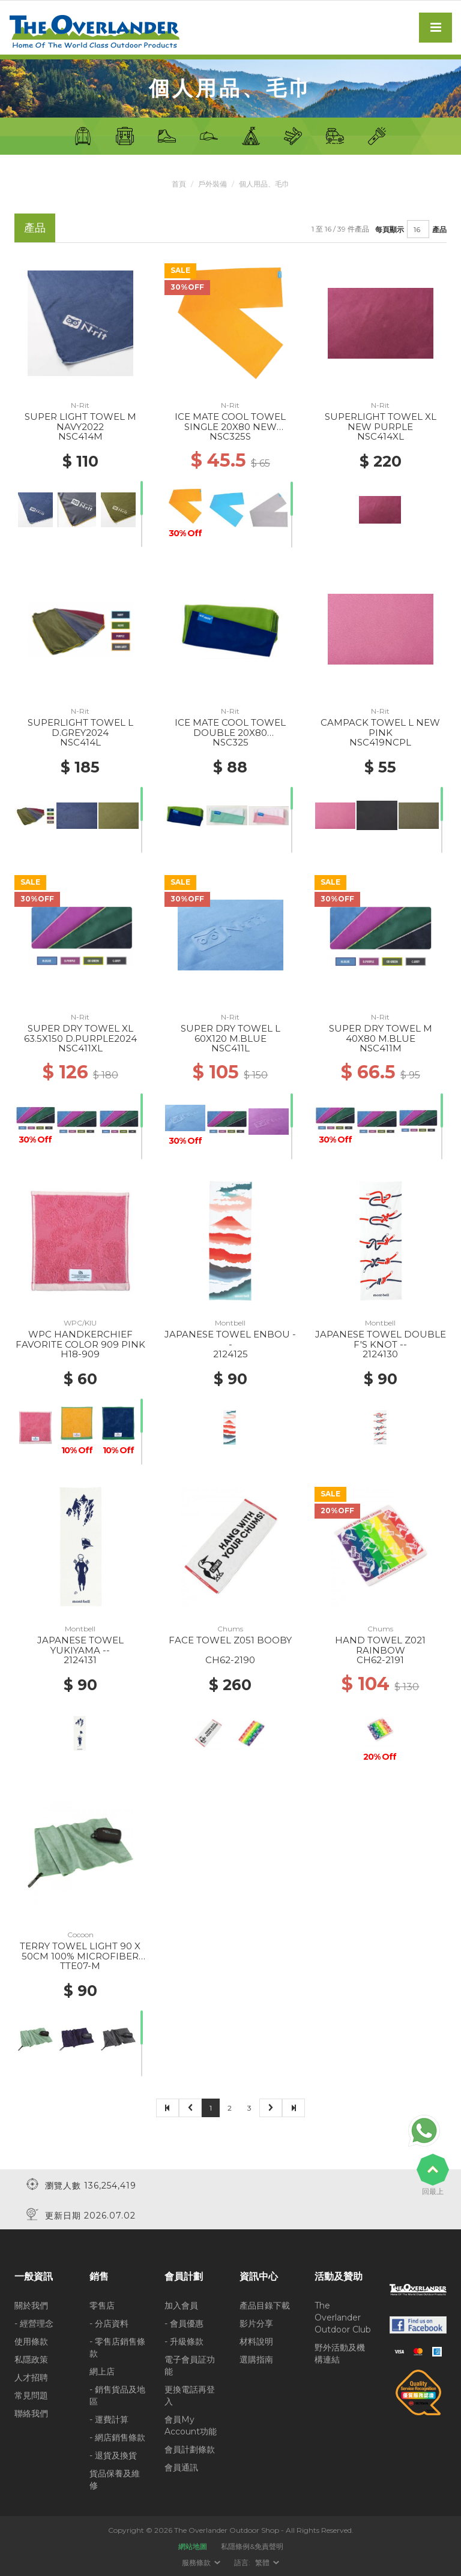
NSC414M (80, 436)
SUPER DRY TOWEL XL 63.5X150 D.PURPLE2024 (80, 1033)
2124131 (80, 1660)
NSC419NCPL (380, 742)
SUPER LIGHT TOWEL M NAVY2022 (80, 421)
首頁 (179, 183)
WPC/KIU (80, 1322)
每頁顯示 (389, 228)
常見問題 (31, 2394)
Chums (230, 1628)
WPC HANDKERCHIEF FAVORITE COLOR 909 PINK (80, 1339)
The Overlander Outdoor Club (343, 2317)
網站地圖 (192, 2545)
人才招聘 (31, 2376)
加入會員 (181, 2305)
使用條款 (31, 2340)
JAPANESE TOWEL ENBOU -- (230, 1339)
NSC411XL (80, 1048)
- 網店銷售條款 (117, 2436)
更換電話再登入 (189, 2394)
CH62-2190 (230, 1660)
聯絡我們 (31, 2412)
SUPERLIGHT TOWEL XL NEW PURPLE (380, 421)
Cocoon (80, 1934)
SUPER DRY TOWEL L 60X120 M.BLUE (230, 1033)
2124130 (380, 1354)
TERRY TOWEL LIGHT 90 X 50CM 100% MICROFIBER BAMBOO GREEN (80, 1955)
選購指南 (256, 2358)
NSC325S (230, 436)
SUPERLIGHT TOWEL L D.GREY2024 (80, 727)
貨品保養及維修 (114, 2478)
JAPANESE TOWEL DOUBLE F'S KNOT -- (380, 1339)
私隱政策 (31, 2358)
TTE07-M (80, 1965)
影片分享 (256, 2323)
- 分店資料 (108, 2323)
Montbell (230, 1322)
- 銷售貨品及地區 (117, 2394)
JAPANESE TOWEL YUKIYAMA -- (80, 1645)
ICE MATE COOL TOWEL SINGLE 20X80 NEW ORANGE (230, 426)
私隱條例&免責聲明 (252, 2545)
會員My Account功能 (190, 2424)
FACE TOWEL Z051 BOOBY (230, 1640)
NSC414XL (380, 436)
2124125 (230, 1354)
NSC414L (80, 742)
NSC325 (230, 742)
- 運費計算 (108, 2418)
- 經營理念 (33, 2323)
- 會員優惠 (183, 2323)
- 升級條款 (183, 2340)
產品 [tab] (35, 228)
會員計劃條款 (189, 2448)
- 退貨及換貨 (113, 2454)
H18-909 (80, 1354)
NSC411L (230, 1048)
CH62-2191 (380, 1660)
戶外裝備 (212, 183)
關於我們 (31, 2305)
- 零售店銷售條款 (117, 2346)
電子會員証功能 (189, 2364)
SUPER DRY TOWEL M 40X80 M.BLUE (380, 1033)
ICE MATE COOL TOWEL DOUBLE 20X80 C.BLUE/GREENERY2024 (230, 732)
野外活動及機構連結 (340, 2352)
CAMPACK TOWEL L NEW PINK (380, 727)
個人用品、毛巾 (264, 183)
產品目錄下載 (265, 2305)
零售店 (102, 2305)
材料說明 (256, 2340)
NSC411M (381, 1048)
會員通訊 (181, 2466)
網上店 (102, 2370)
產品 (439, 228)
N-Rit (80, 405)
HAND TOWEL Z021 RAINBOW (380, 1645)
